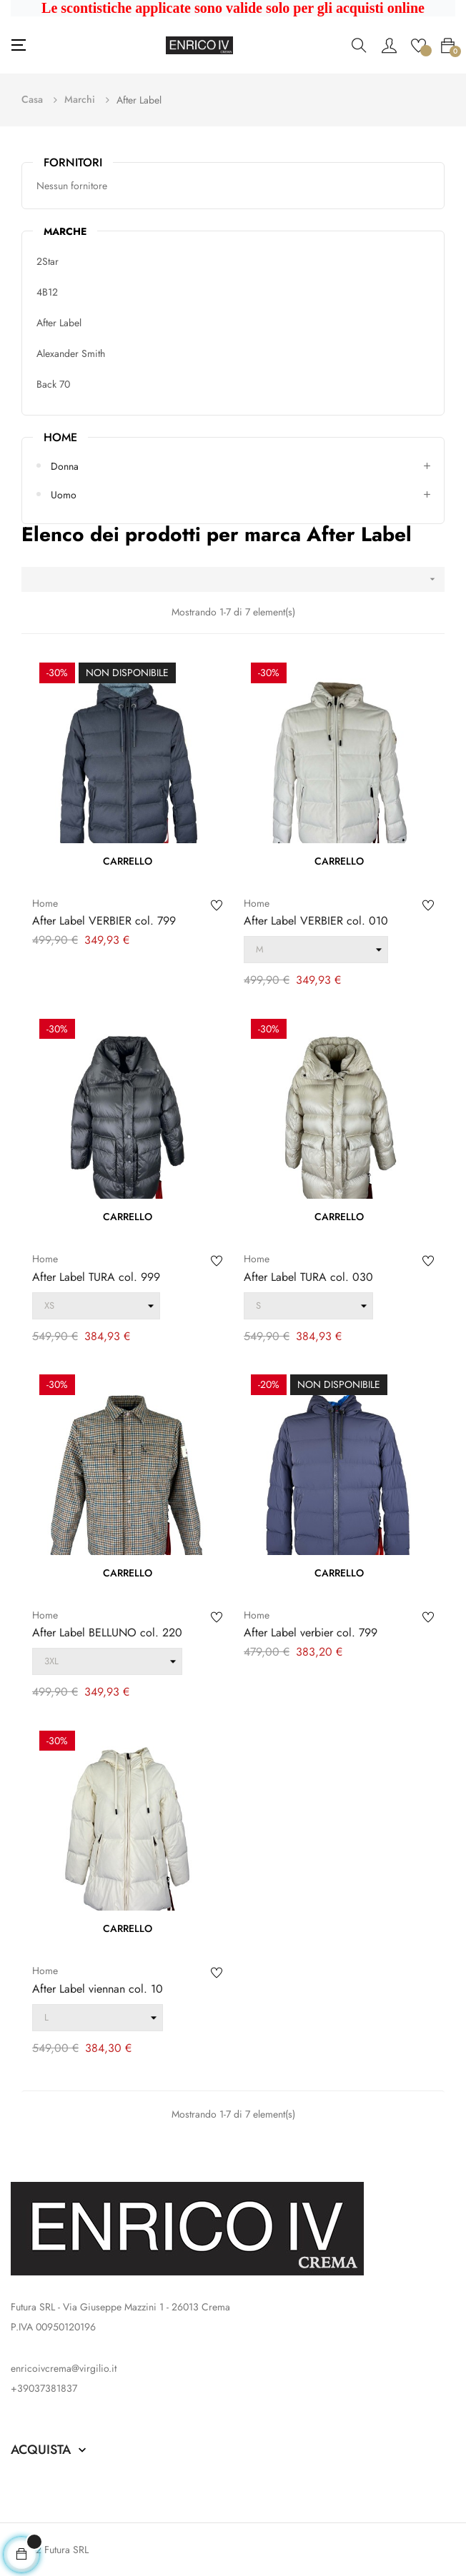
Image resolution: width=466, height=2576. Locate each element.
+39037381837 (44, 2388)
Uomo (63, 495)
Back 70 (53, 384)
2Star (47, 261)
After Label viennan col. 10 (97, 1989)
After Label (58, 323)
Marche (65, 231)
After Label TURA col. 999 (96, 1277)
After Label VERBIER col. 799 (104, 921)
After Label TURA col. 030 (308, 1277)
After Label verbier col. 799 (310, 1633)
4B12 (47, 292)
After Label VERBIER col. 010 (316, 921)
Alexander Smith (70, 353)
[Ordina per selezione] (233, 579)
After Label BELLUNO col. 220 (107, 1633)
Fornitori (73, 162)
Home (60, 436)
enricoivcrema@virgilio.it (63, 2368)
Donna (65, 466)
